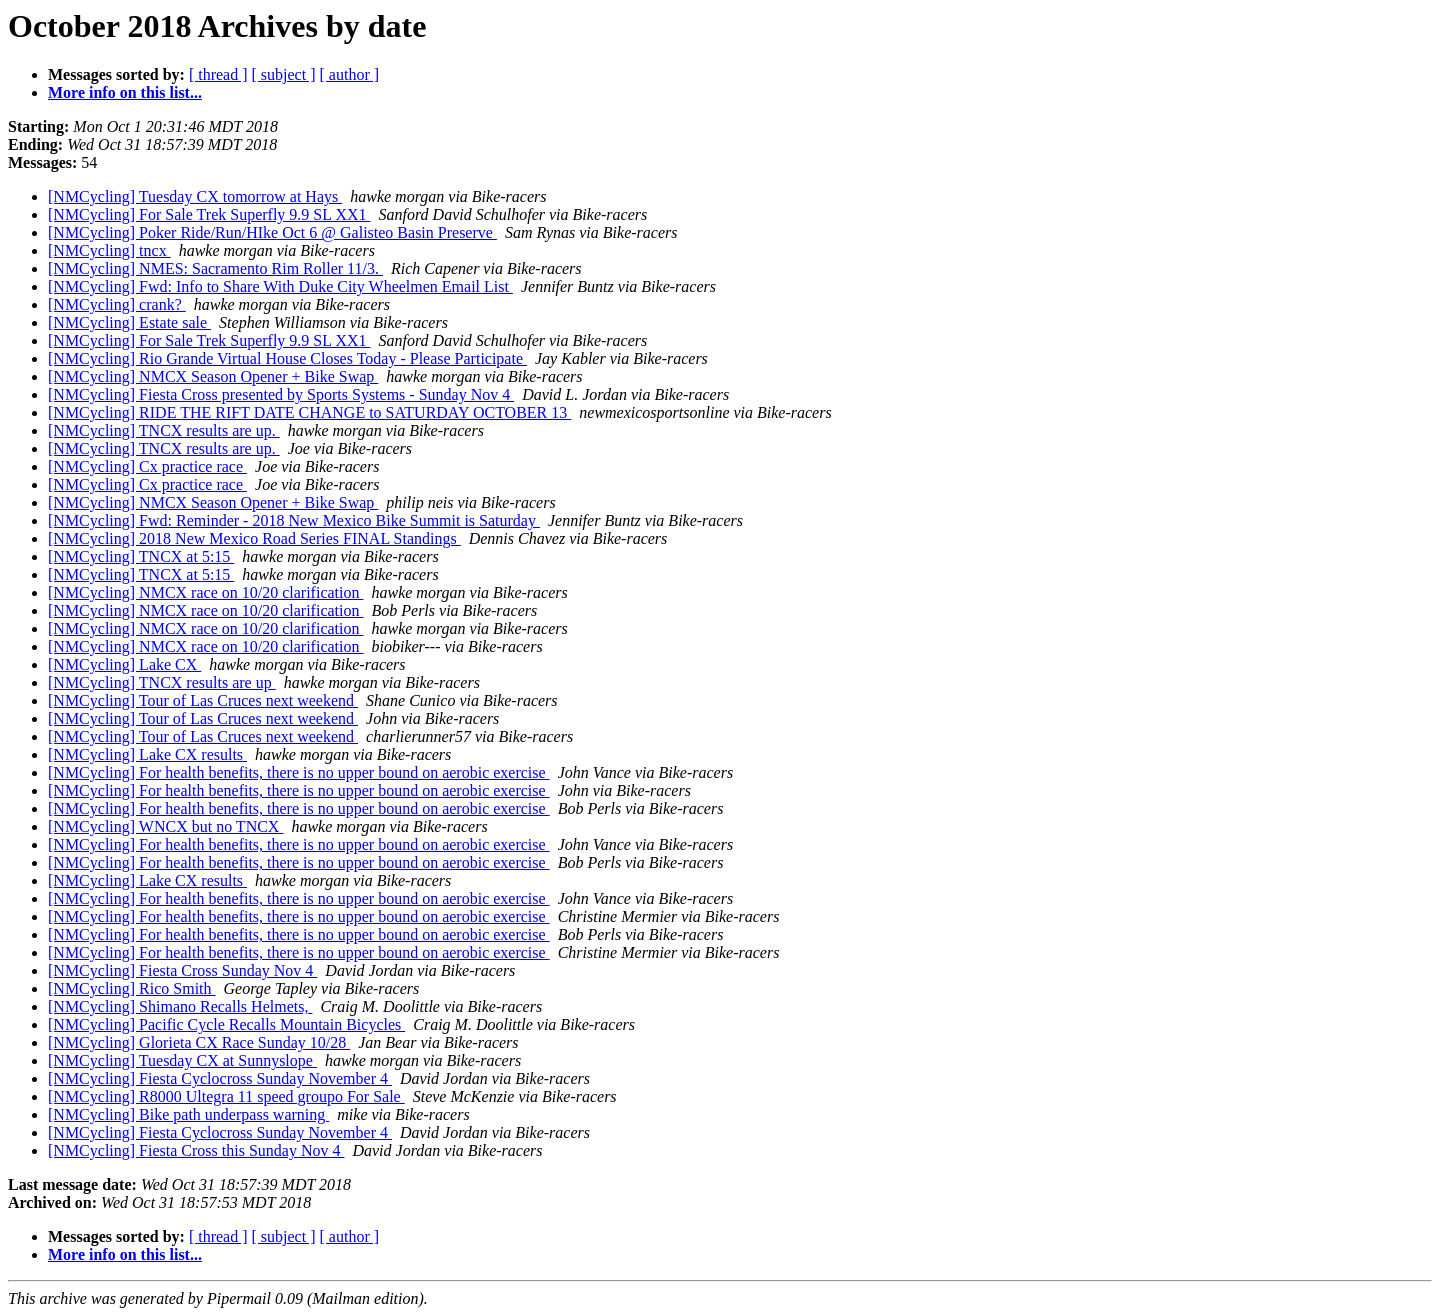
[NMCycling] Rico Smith (132, 988)
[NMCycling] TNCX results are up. (164, 430)
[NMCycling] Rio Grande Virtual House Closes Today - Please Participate (287, 358)
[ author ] (350, 74)
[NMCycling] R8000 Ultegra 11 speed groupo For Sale (226, 1096)
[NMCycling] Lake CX (124, 664)
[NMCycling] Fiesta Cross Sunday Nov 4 (182, 970)
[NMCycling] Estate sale (129, 322)
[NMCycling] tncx (109, 250)
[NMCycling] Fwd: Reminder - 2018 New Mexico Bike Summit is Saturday (294, 520)
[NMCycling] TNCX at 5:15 (141, 556)
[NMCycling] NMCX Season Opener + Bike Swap (213, 376)
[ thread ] (218, 74)
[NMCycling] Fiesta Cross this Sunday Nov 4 (196, 1150)
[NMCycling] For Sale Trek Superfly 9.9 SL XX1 (209, 214)
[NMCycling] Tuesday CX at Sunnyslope (182, 1060)
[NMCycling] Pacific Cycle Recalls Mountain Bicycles (226, 1024)
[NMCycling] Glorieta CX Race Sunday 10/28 (199, 1042)
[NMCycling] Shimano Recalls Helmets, (180, 1006)
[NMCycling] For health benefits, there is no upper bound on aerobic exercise (299, 772)
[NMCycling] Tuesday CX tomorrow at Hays (195, 196)
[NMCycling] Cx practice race (147, 466)
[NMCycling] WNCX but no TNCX (165, 826)
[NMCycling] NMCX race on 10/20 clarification (205, 592)
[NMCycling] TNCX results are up (162, 682)
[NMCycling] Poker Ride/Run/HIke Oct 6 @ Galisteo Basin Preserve (272, 232)
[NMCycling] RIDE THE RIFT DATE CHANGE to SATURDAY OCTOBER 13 (309, 412)
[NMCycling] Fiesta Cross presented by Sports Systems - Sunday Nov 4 (281, 394)
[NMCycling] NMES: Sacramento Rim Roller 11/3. (215, 268)
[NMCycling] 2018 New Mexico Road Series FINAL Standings (254, 538)
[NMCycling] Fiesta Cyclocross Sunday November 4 (220, 1078)
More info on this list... (125, 92)
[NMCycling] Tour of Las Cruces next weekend (203, 700)
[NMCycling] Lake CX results (147, 754)
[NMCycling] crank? (117, 304)
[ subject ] (284, 74)
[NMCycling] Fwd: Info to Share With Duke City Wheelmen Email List (280, 286)
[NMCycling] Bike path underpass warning (188, 1114)
